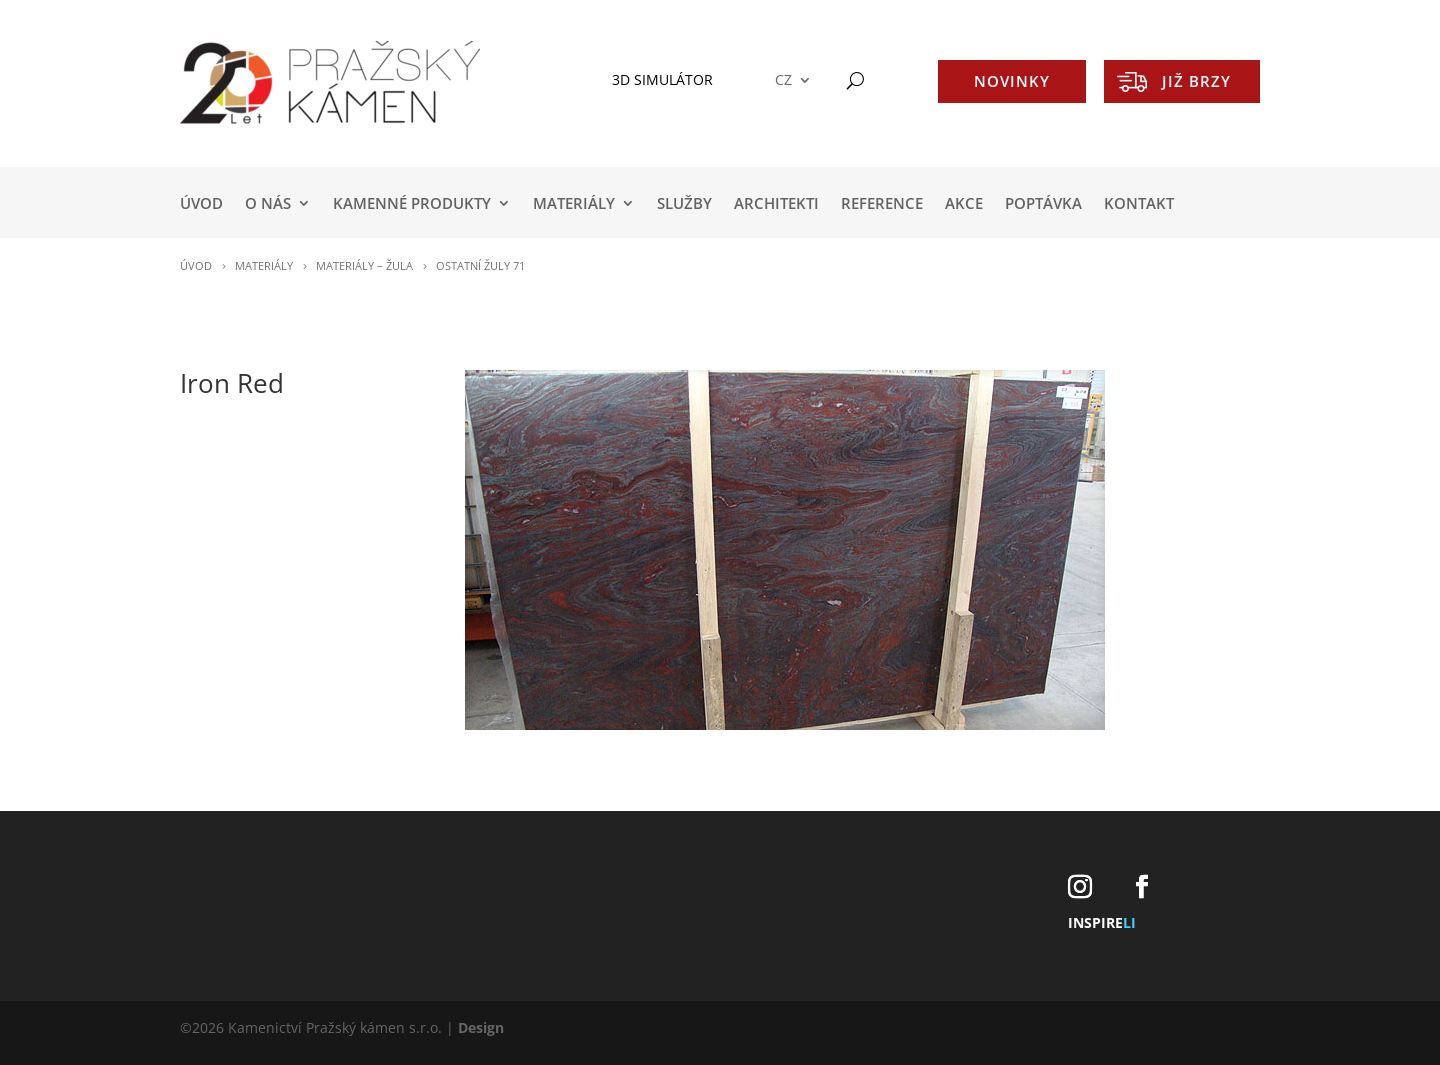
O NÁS (268, 204)
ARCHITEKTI (776, 204)
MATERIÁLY (574, 204)
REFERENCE (882, 204)
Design (481, 1027)
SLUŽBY (684, 204)
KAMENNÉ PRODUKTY (412, 204)
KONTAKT (1139, 204)
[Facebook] (1142, 887)
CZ (783, 80)
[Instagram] (1080, 887)
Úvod (201, 204)
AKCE (964, 204)
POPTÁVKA (1043, 204)
